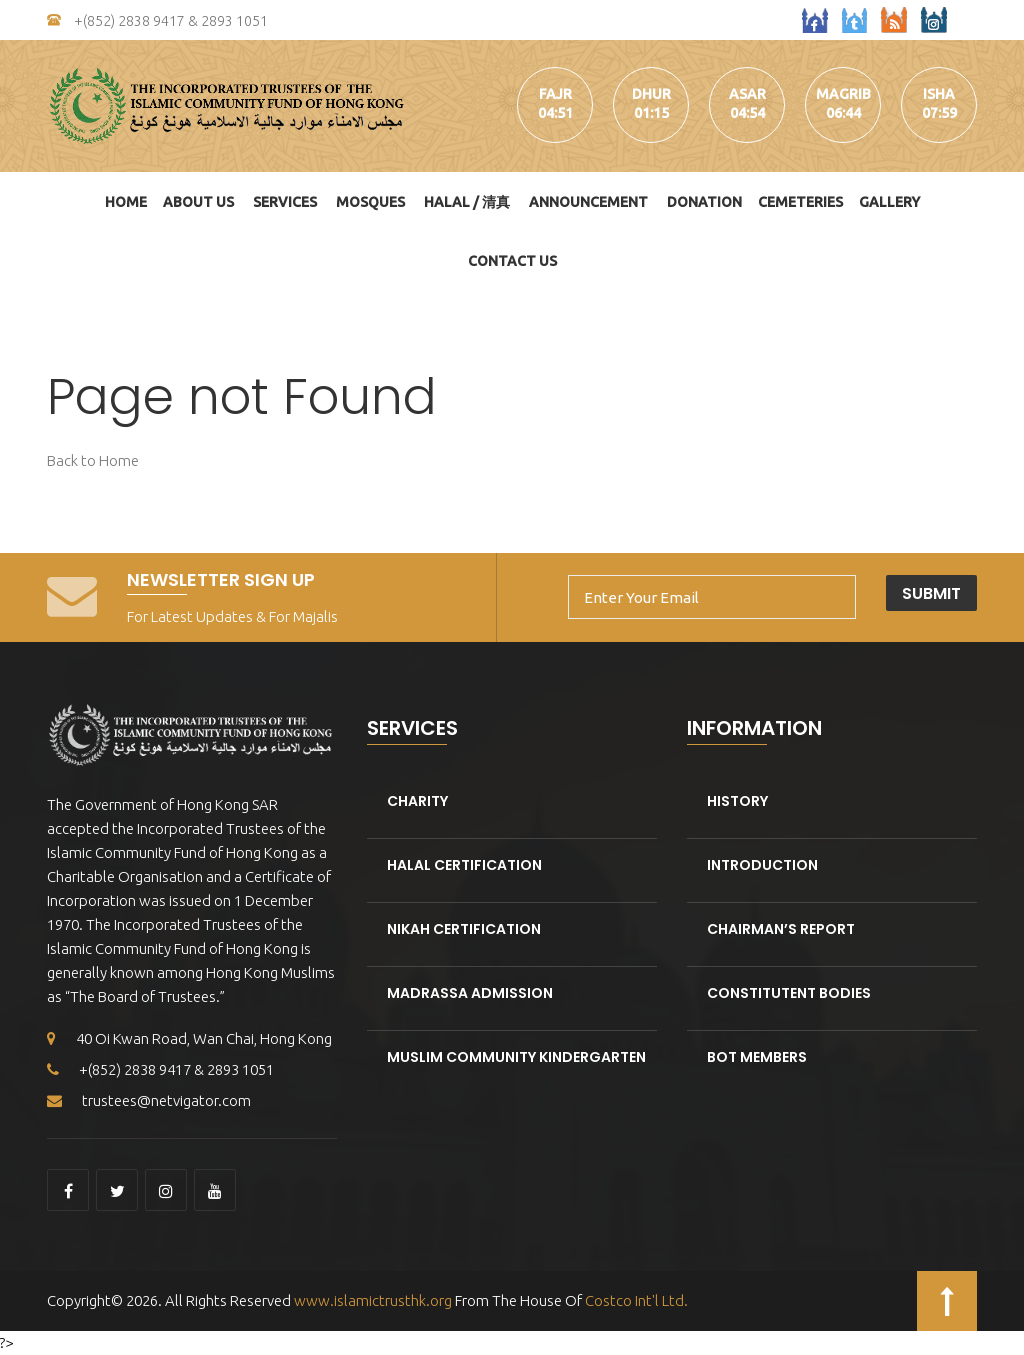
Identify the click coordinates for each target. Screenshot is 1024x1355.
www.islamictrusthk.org (371, 1300)
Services (285, 202)
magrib (843, 94)
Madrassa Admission (470, 993)
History (737, 801)
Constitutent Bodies (789, 993)
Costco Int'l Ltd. (636, 1300)
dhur (651, 94)
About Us (198, 202)
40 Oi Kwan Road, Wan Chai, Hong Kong (189, 1038)
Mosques (370, 202)
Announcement (588, 202)
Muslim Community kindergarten (516, 1057)
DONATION (704, 202)
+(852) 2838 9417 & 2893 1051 (157, 21)
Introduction (762, 865)
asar (747, 94)
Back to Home (93, 460)
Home (126, 202)
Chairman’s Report (781, 929)
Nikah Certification (464, 929)
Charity (417, 801)
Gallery (889, 202)
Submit (931, 593)
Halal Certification (464, 865)
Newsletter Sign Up (221, 579)
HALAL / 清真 (467, 202)
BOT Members (757, 1057)
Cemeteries (800, 202)
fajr (555, 94)
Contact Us (512, 261)
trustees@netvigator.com (149, 1100)
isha (939, 94)
